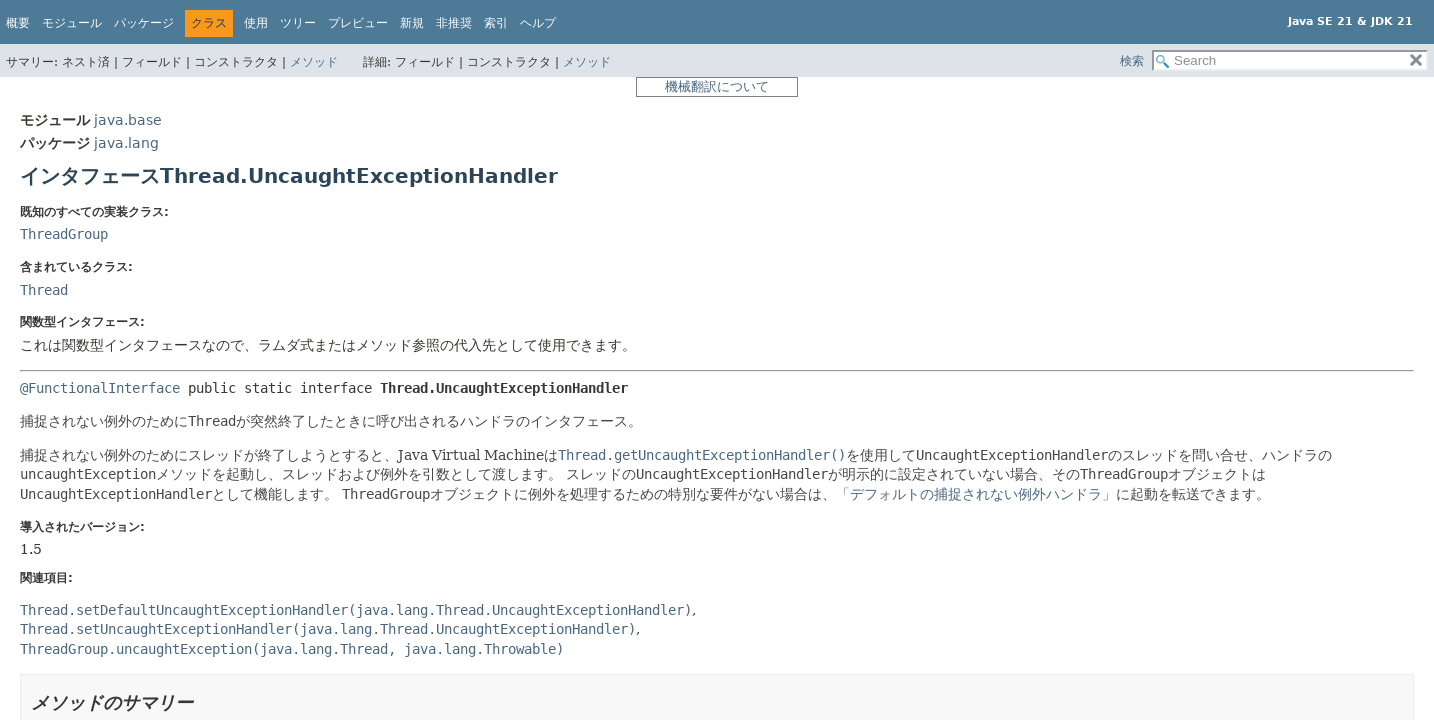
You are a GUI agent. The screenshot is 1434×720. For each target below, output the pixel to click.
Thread (44, 290)
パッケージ (144, 23)
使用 (256, 23)
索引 (496, 23)
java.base (128, 120)
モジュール (72, 23)
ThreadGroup (64, 234)
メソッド (314, 62)
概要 (18, 23)
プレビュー (358, 23)
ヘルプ (538, 23)
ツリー (298, 23)
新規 (412, 23)
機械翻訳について (717, 86)
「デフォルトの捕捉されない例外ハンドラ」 (976, 494)
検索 (1132, 61)
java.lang (126, 143)
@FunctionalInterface (100, 388)
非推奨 (454, 23)
